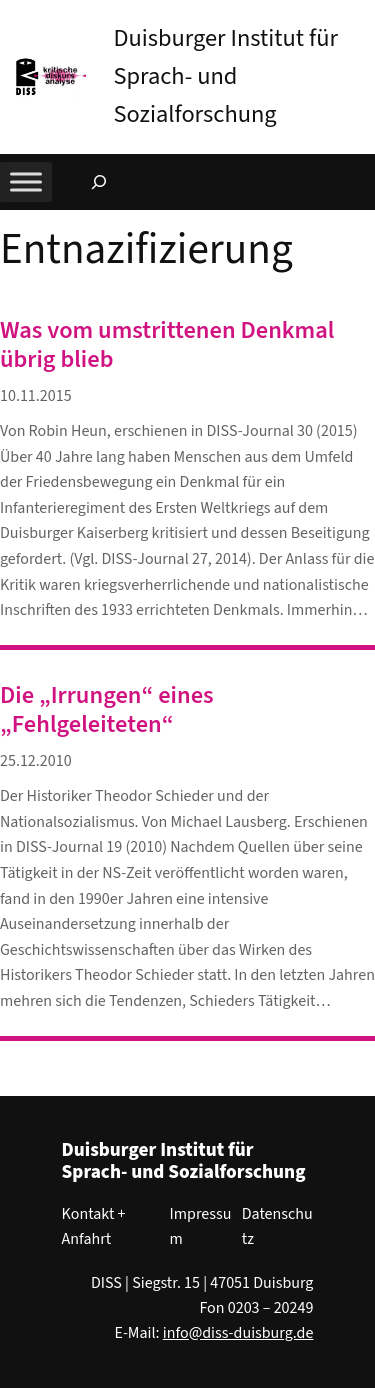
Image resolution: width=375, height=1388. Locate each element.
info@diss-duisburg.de (238, 1333)
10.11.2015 (36, 396)
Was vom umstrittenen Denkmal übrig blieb (167, 345)
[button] (360, 19)
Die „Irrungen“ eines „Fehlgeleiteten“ (107, 710)
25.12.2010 (36, 761)
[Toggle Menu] (26, 181)
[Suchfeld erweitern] (99, 182)
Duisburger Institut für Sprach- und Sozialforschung (225, 76)
